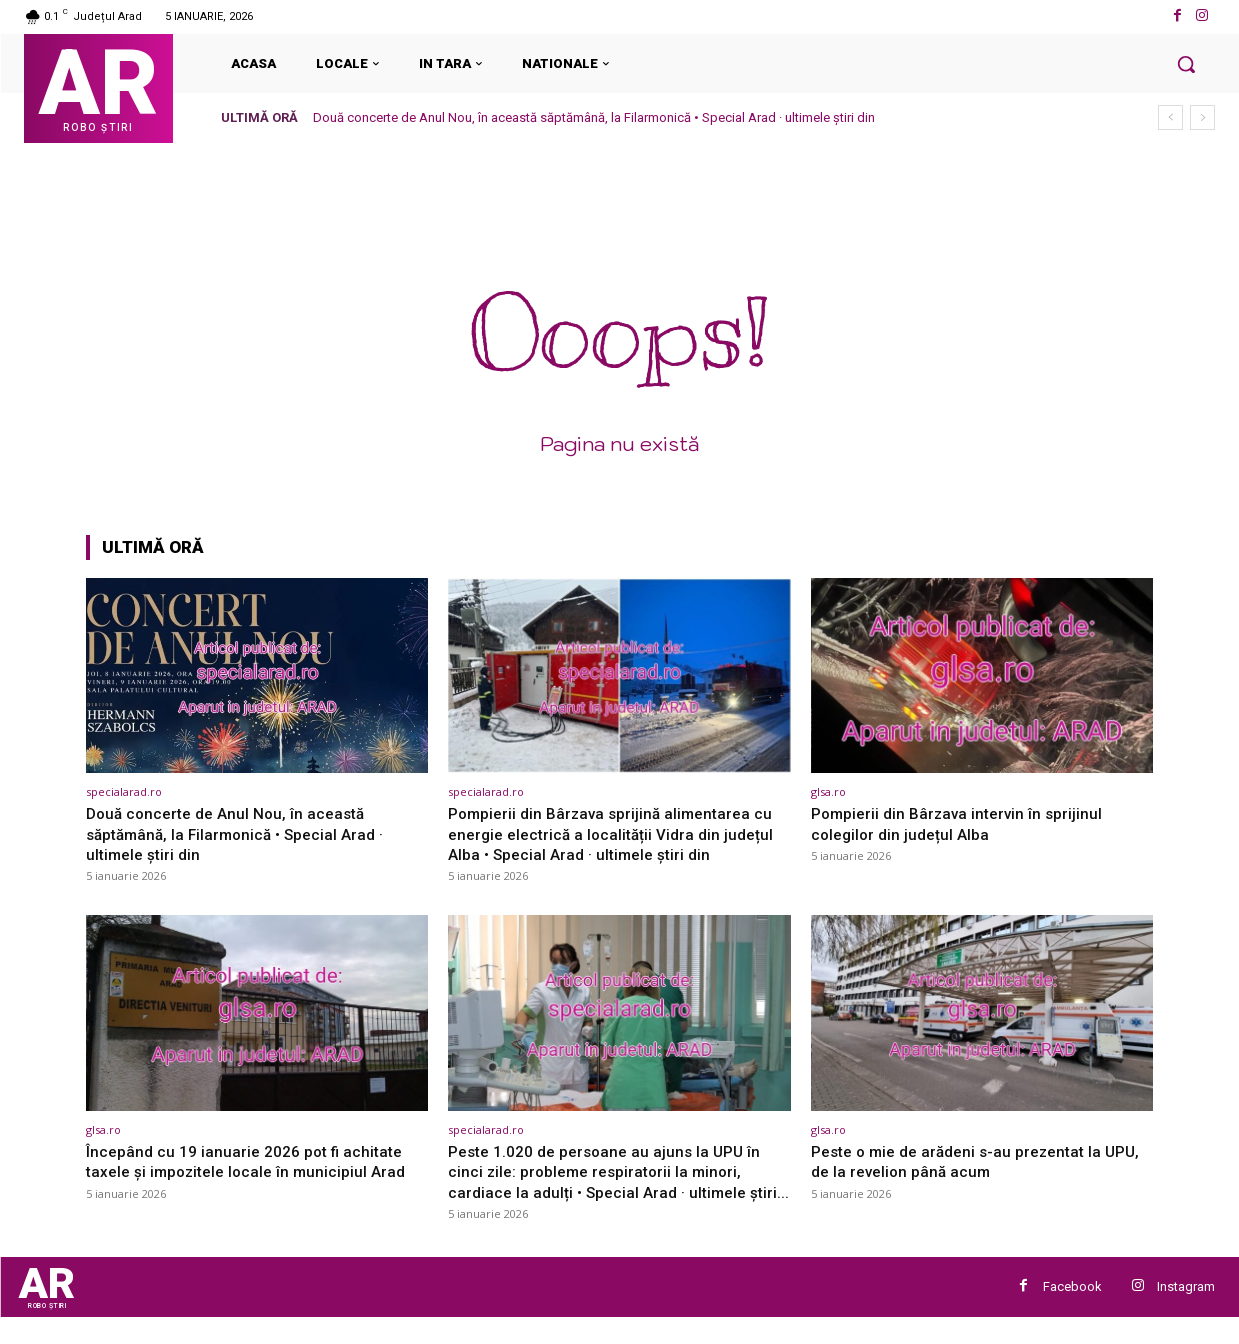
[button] (1186, 64)
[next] (1202, 117)
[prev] (1170, 117)
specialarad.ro (124, 791)
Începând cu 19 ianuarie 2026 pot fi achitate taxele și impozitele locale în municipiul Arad (255, 1161)
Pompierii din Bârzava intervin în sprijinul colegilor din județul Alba (964, 823)
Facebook (1072, 1310)
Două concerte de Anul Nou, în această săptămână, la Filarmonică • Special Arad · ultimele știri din (594, 117)
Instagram (1186, 1310)
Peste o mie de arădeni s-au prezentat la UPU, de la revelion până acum (966, 1161)
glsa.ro (828, 791)
